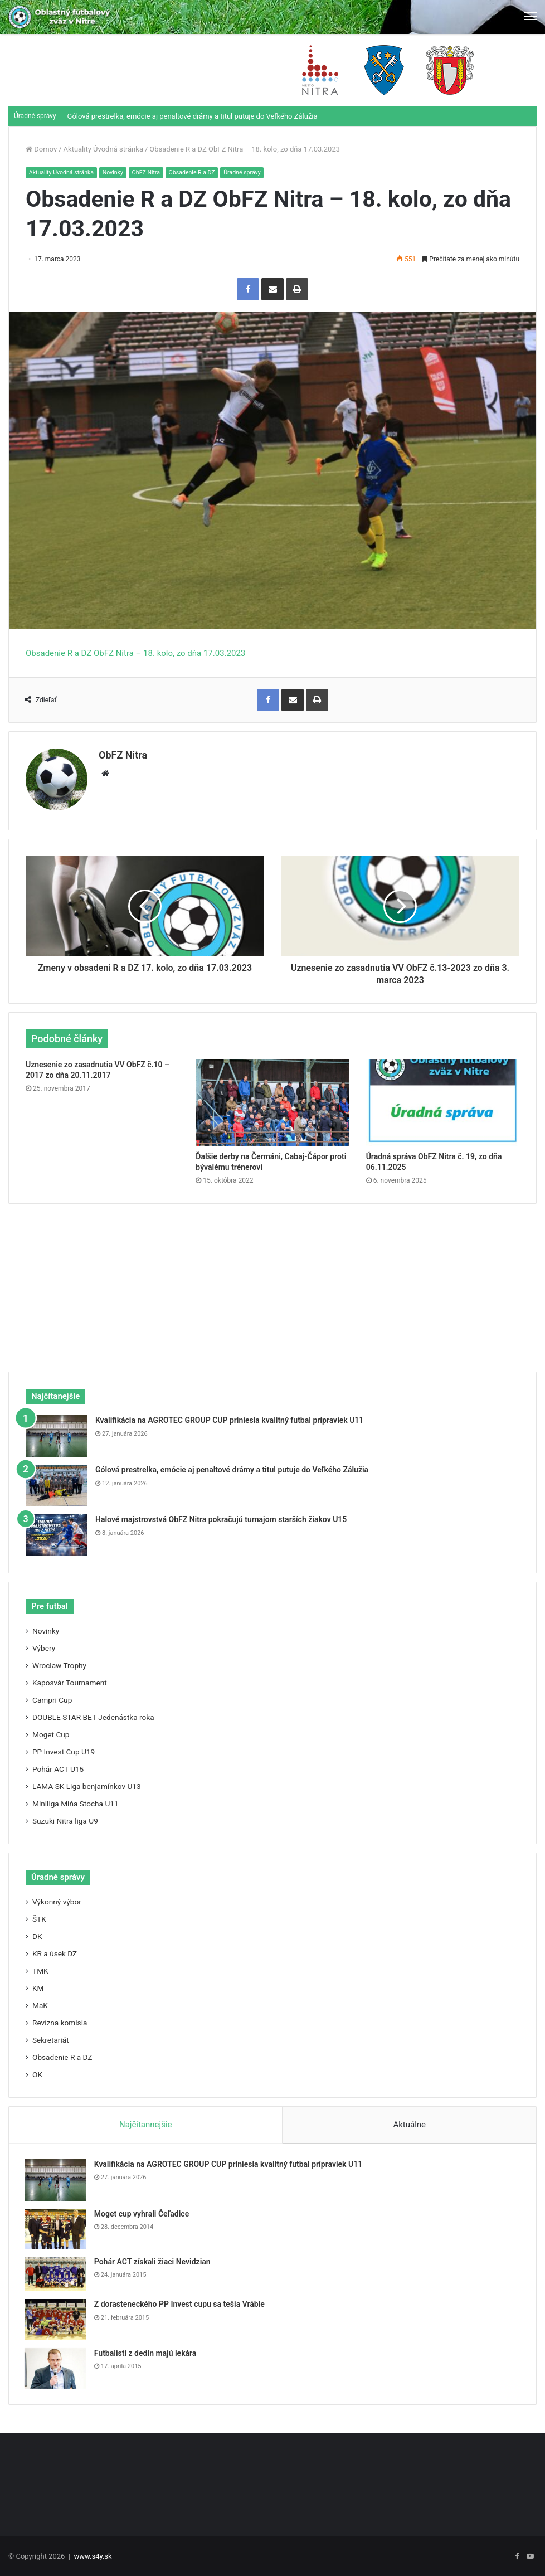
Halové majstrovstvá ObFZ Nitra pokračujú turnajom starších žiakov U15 (221, 1516)
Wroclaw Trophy (59, 1662)
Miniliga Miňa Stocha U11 (75, 1800)
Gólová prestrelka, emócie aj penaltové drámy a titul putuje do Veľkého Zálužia (192, 116)
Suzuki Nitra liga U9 (65, 1818)
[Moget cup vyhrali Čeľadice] (56, 2227)
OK (37, 2071)
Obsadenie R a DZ (198, 172)
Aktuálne (409, 2122)
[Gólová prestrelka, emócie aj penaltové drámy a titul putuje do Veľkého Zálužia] (56, 1483)
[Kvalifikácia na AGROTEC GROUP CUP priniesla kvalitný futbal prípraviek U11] (56, 1433)
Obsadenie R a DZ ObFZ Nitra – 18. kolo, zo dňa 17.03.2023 (135, 653)
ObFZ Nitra (151, 172)
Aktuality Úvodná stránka (103, 149)
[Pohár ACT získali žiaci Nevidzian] (56, 2272)
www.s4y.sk (93, 2555)
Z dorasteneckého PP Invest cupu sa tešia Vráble (180, 2302)
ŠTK (39, 1916)
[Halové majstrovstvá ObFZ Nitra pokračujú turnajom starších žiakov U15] (56, 1532)
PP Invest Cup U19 (63, 1748)
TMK (40, 1967)
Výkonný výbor (56, 1898)
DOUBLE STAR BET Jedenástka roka (93, 1714)
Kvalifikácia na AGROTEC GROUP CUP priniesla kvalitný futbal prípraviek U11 (229, 1417)
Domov (41, 149)
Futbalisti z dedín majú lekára (146, 2351)
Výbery (43, 1645)
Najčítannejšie (145, 2122)
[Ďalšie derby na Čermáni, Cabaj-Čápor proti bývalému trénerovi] (272, 1099)
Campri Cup (52, 1697)
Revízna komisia (59, 2019)
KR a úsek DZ (54, 1950)
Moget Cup (51, 1731)
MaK (40, 2002)
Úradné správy (251, 172)
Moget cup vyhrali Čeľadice (142, 2212)
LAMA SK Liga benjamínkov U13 (86, 1783)
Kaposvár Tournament (69, 1679)
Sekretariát (50, 2037)
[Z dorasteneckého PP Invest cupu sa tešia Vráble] (56, 2317)
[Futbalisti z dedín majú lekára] (56, 2366)
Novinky (116, 172)
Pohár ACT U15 (58, 1766)
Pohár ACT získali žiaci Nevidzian (153, 2260)
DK (37, 1933)
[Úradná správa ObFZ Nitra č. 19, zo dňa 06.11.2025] (442, 1099)
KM (37, 1985)
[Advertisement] (272, 1279)
